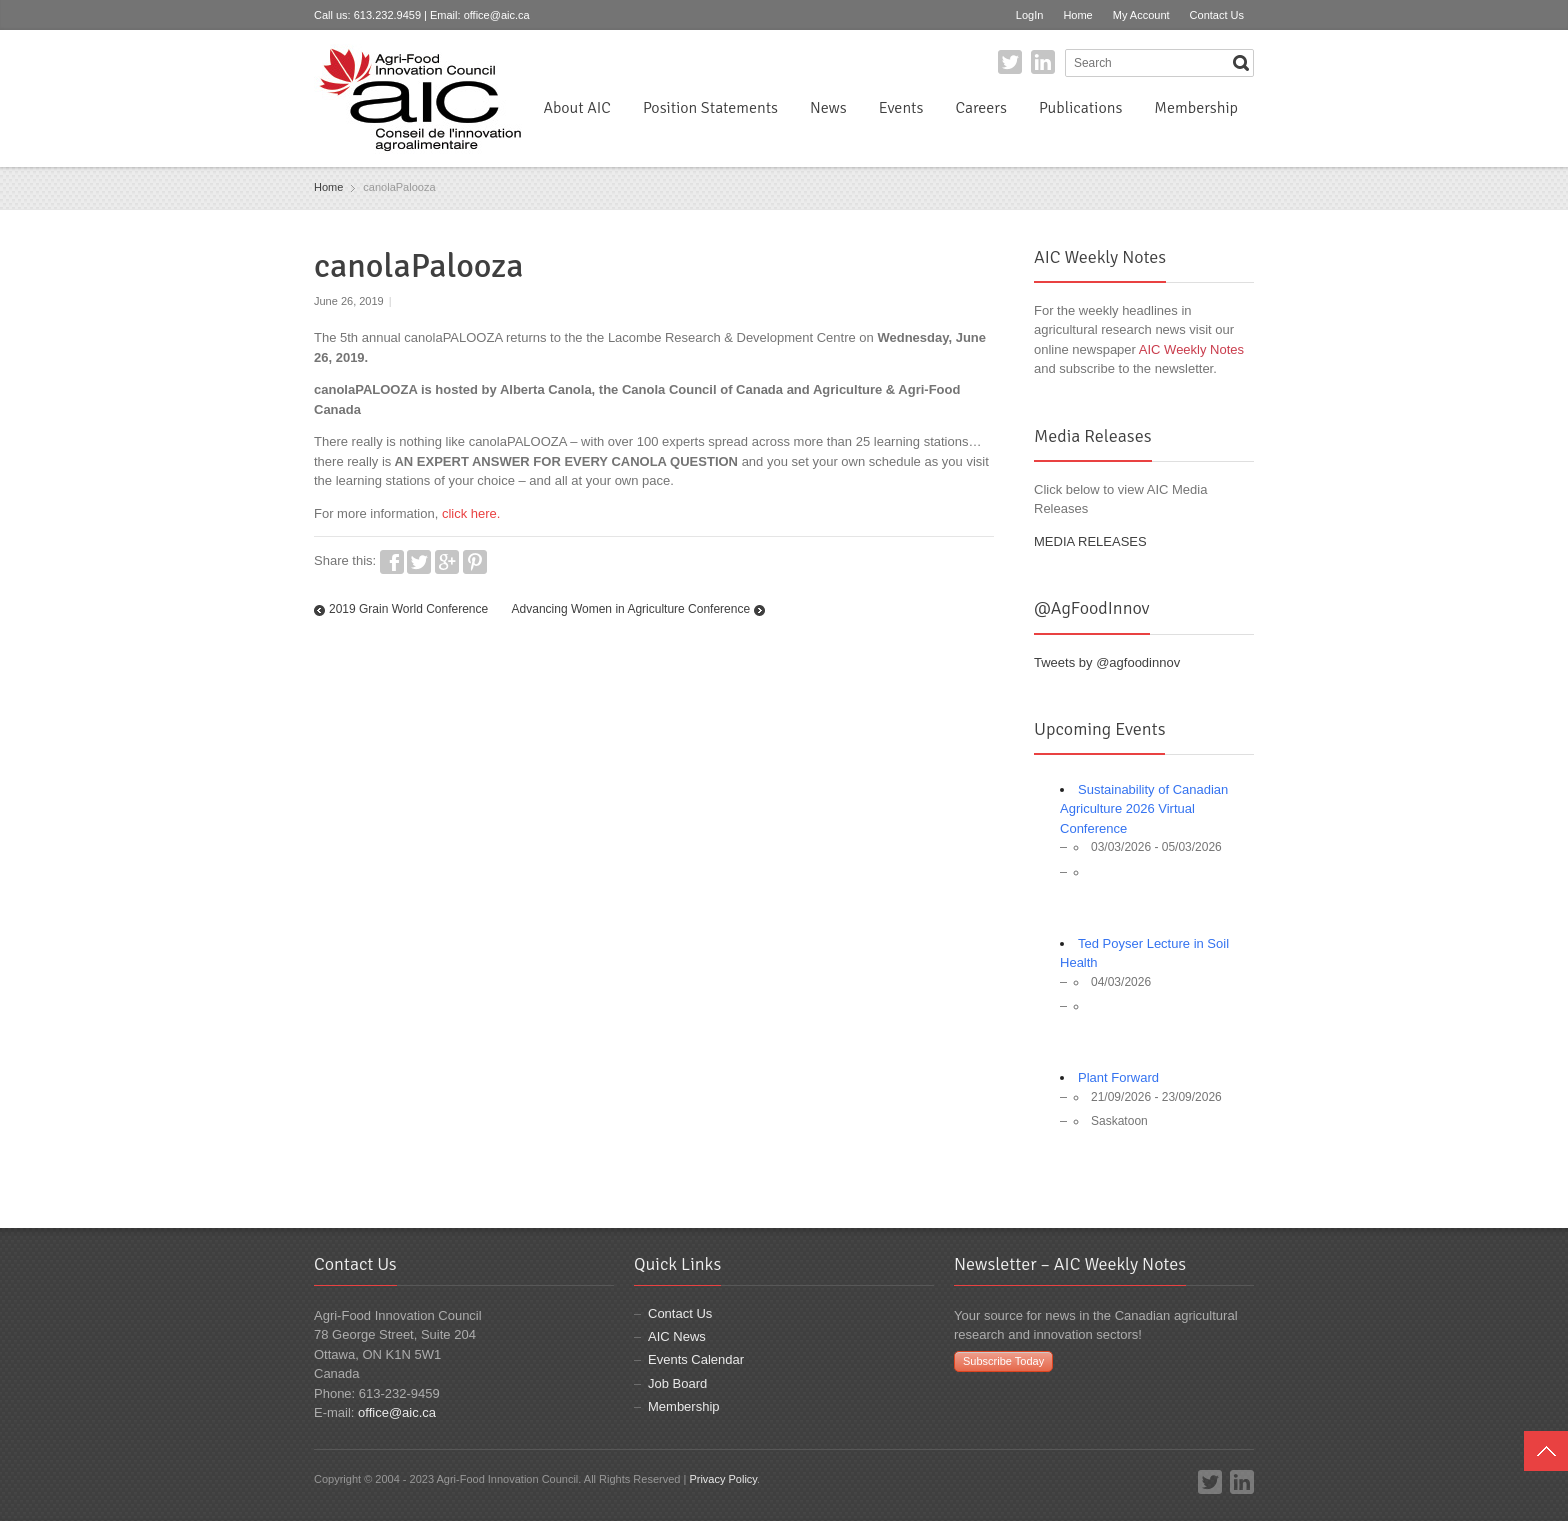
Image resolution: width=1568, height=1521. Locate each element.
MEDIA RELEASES (1090, 541)
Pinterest (475, 562)
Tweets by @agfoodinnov (1107, 662)
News (828, 108)
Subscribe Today (1003, 1361)
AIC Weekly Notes (1191, 349)
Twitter (1010, 62)
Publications (1080, 108)
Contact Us (1217, 15)
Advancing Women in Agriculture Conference (631, 609)
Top (1546, 1451)
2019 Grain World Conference (408, 609)
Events (901, 108)
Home (1077, 15)
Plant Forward (1118, 1077)
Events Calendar (696, 1359)
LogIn (1030, 15)
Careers (980, 108)
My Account (1141, 15)
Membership (1196, 108)
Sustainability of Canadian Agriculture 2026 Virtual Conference (1144, 809)
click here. (471, 513)
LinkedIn (1043, 62)
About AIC (577, 108)
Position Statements (710, 108)
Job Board (677, 1383)
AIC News (677, 1336)
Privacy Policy (723, 1479)
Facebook (392, 562)
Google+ (447, 562)
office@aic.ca (497, 15)
